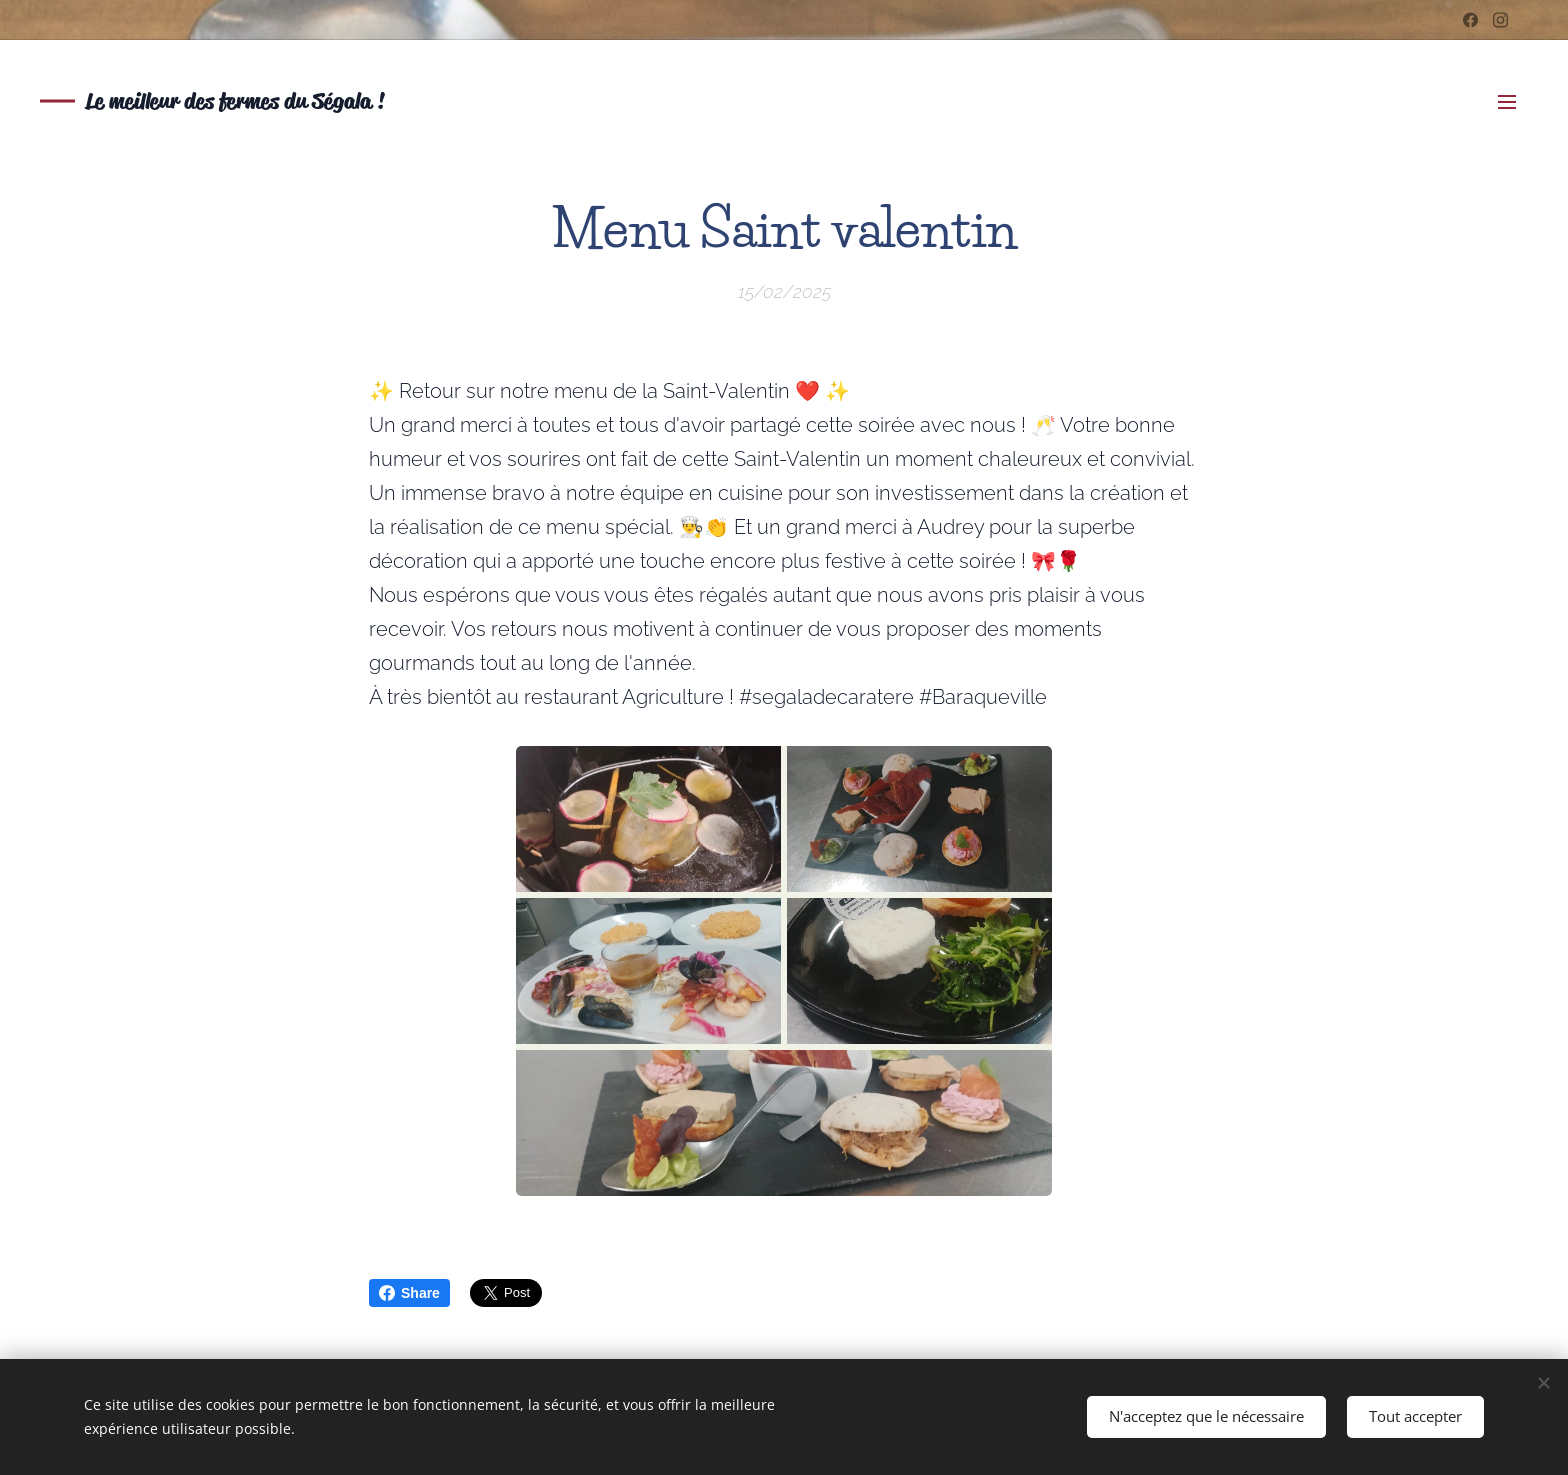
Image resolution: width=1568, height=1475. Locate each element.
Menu (1507, 102)
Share (409, 1293)
